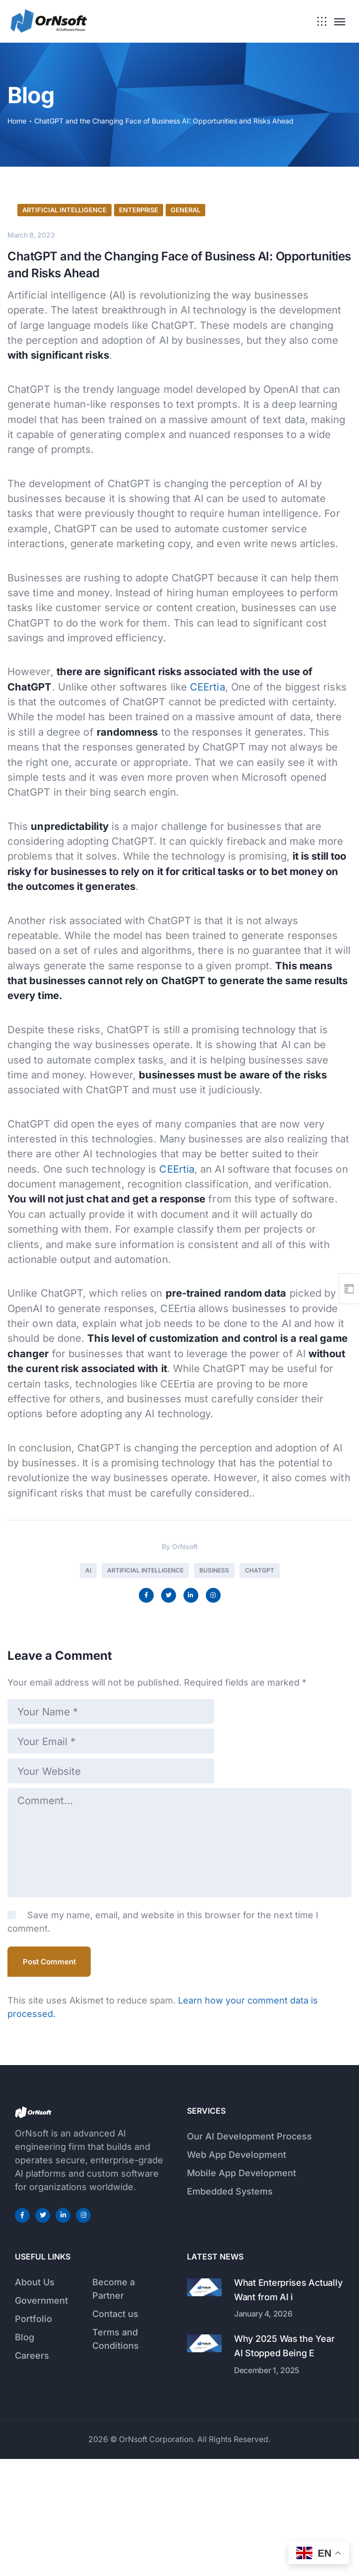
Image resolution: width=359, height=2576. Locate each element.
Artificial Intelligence (64, 386)
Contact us (115, 2431)
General (185, 386)
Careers (32, 2472)
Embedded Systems (230, 2308)
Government (41, 2417)
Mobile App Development (241, 2290)
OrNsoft (185, 1723)
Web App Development (236, 2271)
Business (214, 1747)
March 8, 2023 (31, 411)
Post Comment (49, 2078)
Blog (24, 2454)
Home (16, 121)
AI (88, 1747)
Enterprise (138, 386)
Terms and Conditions (115, 2456)
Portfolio (33, 2436)
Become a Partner (113, 2406)
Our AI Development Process (249, 2253)
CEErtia (207, 863)
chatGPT (259, 1747)
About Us (35, 2399)
